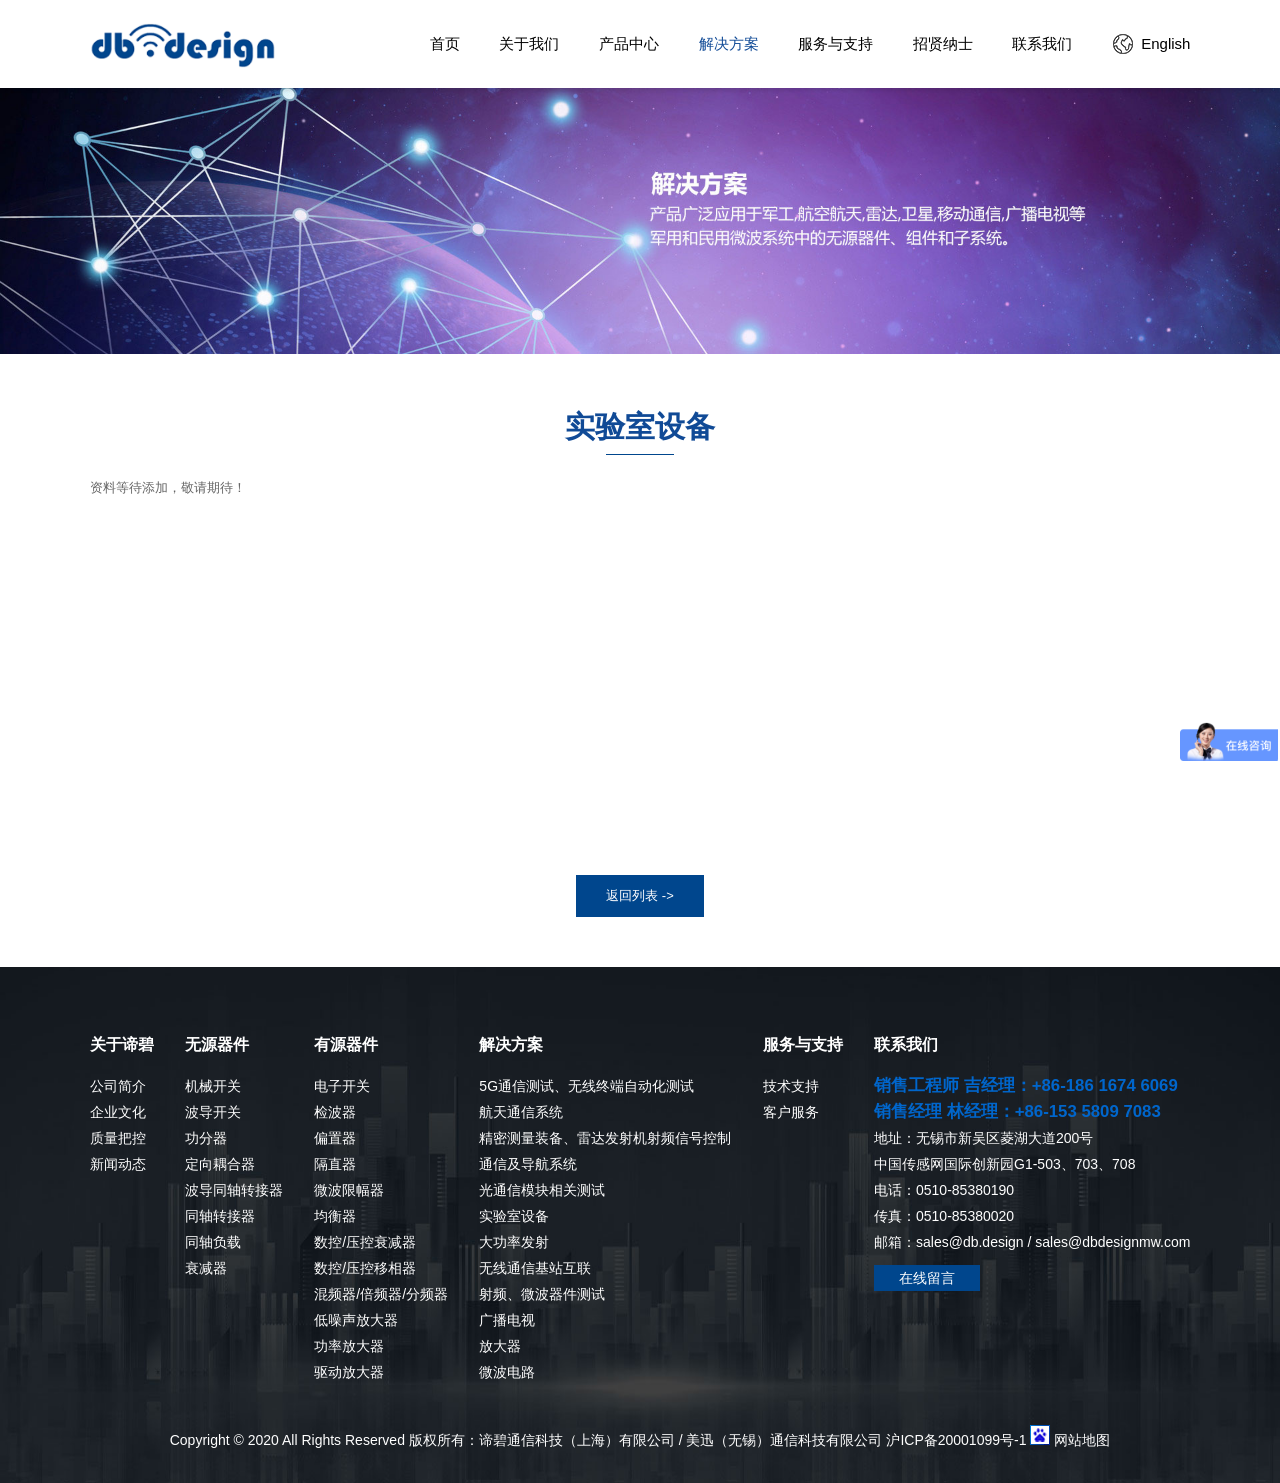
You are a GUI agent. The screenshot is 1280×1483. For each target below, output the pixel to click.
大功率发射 (514, 1242)
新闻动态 (118, 1164)
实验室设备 (514, 1216)
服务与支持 (835, 43)
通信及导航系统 (528, 1164)
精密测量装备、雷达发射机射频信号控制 (605, 1138)
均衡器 (335, 1216)
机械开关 (213, 1086)
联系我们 (1042, 43)
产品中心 (629, 43)
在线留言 (927, 1278)
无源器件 (217, 1044)
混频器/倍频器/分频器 (381, 1294)
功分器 (206, 1138)
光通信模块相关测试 (542, 1190)
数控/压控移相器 (365, 1268)
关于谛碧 (122, 1044)
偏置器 (335, 1138)
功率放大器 (349, 1346)
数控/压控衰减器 (365, 1242)
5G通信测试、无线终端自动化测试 (586, 1086)
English (1165, 43)
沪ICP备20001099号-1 (956, 1440)
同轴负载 (213, 1242)
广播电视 (507, 1320)
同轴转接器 (220, 1216)
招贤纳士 (943, 43)
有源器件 (346, 1044)
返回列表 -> (640, 895)
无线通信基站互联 (535, 1268)
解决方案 (729, 43)
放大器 (500, 1346)
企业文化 (118, 1112)
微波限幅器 (349, 1190)
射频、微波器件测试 (542, 1294)
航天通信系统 (521, 1112)
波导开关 (213, 1112)
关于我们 (529, 43)
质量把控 (118, 1138)
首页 (445, 43)
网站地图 (1082, 1440)
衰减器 (206, 1268)
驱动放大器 (349, 1372)
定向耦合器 (220, 1164)
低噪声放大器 (356, 1320)
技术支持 (791, 1086)
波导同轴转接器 (234, 1190)
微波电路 (507, 1372)
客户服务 (791, 1112)
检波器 (335, 1112)
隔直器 (335, 1164)
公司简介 (118, 1086)
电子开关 (342, 1086)
